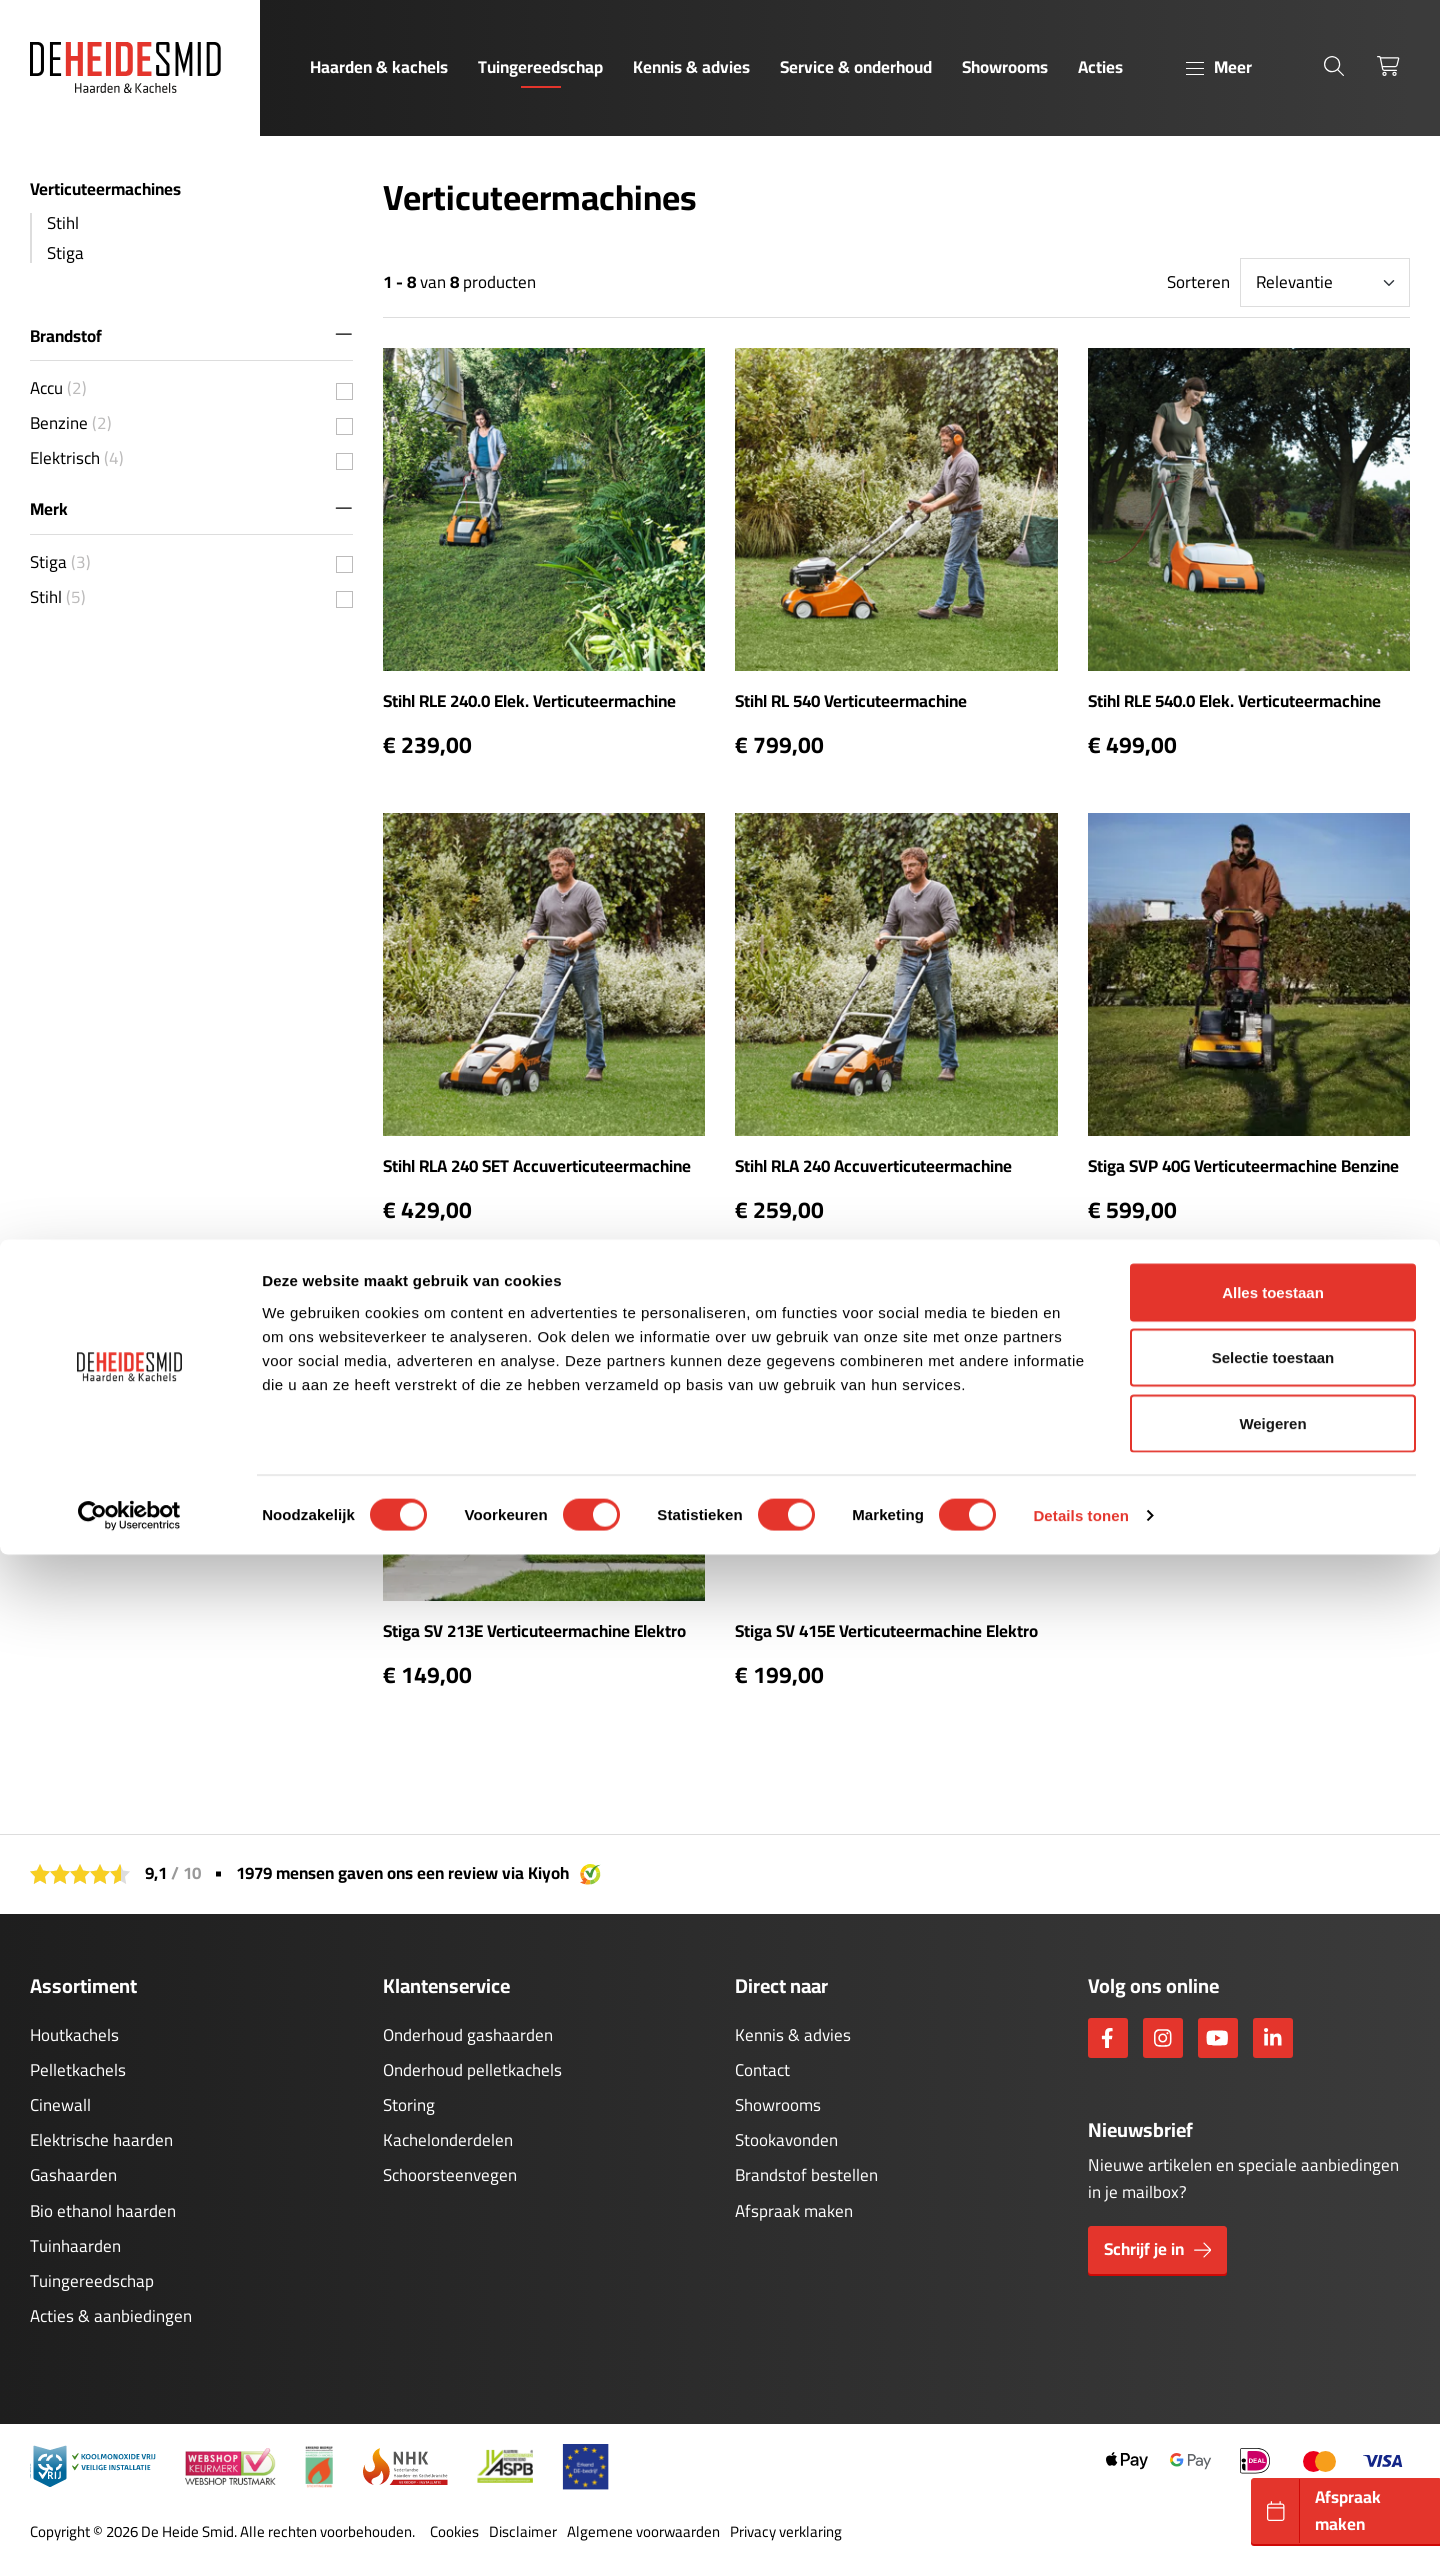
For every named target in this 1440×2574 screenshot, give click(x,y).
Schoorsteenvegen (450, 2175)
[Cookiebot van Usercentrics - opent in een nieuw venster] (129, 2535)
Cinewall (60, 2105)
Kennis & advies (691, 67)
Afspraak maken (794, 2211)
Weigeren (1272, 2442)
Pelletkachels (78, 2070)
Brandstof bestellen (806, 2175)
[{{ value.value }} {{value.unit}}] (344, 391)
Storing (409, 2105)
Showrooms (1005, 67)
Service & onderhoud (856, 67)
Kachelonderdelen (448, 2140)
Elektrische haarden (101, 2140)
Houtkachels (74, 2035)
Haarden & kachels (379, 67)
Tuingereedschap (540, 67)
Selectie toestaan (1273, 2377)
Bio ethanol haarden (103, 2211)
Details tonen (1080, 2534)
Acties (1100, 67)
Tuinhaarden (75, 2246)
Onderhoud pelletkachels (472, 2070)
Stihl (63, 223)
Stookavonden (786, 2140)
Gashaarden (73, 2175)
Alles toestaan (1273, 2311)
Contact (762, 2070)
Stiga (65, 253)
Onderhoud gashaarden (468, 2035)
